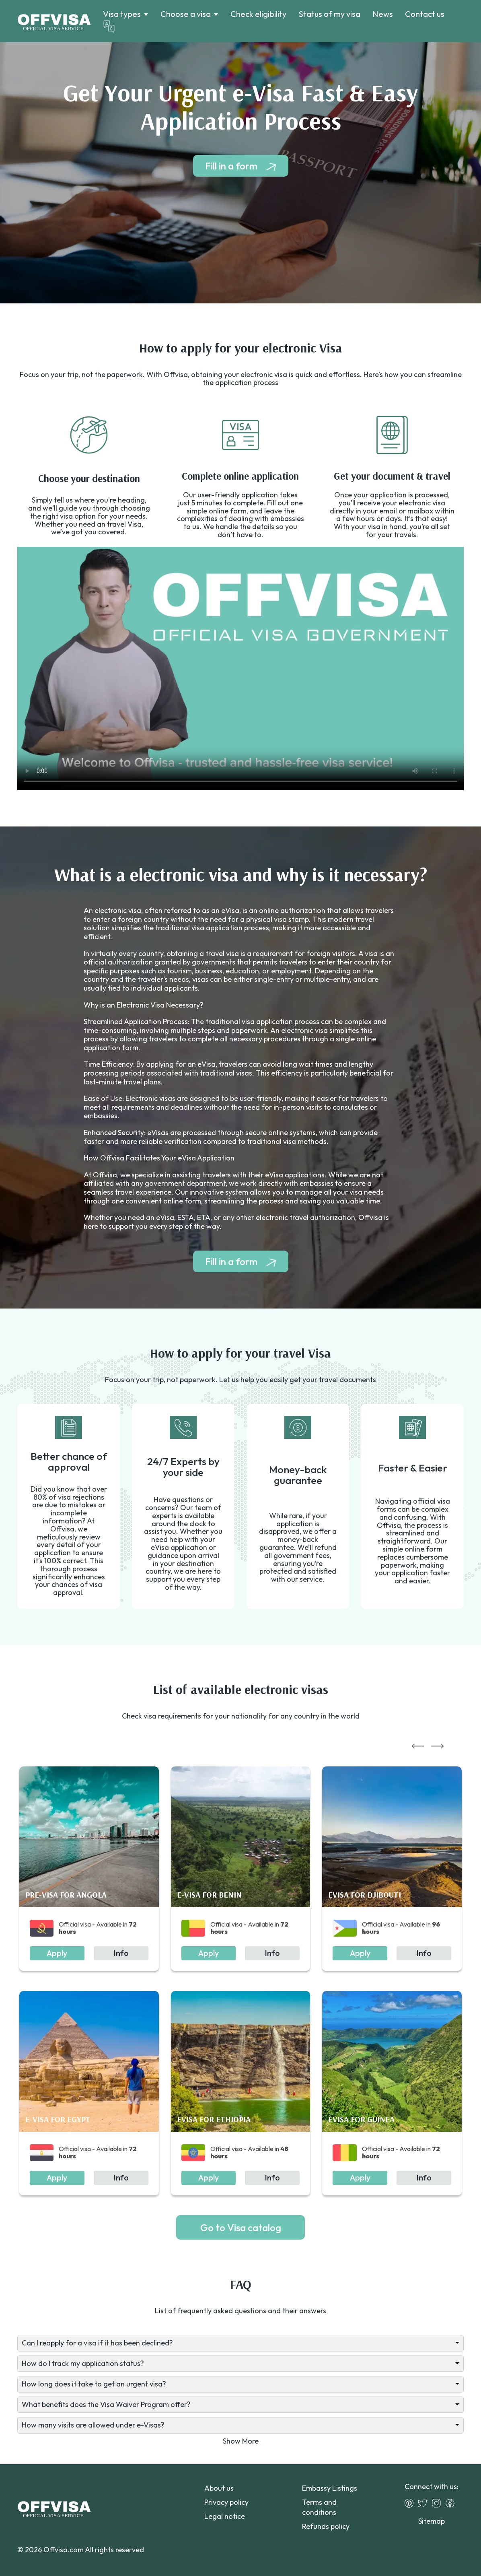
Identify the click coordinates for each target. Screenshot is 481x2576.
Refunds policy (325, 2526)
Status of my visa (329, 14)
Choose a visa (185, 14)
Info (121, 1953)
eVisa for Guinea (361, 2119)
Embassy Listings (329, 2488)
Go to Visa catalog (240, 2228)
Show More (241, 2441)
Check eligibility (258, 14)
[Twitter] (425, 2503)
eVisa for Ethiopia (214, 2119)
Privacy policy (226, 2502)
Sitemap (431, 2521)
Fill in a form (231, 166)
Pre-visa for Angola (66, 1894)
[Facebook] (452, 2503)
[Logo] (54, 21)
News (382, 14)
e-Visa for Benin (209, 1894)
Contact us (424, 14)
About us (219, 2488)
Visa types (122, 14)
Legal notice (224, 2516)
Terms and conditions (319, 2507)
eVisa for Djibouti (364, 1894)
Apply (57, 1953)
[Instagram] (438, 2503)
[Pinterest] (411, 2503)
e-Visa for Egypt (57, 2119)
